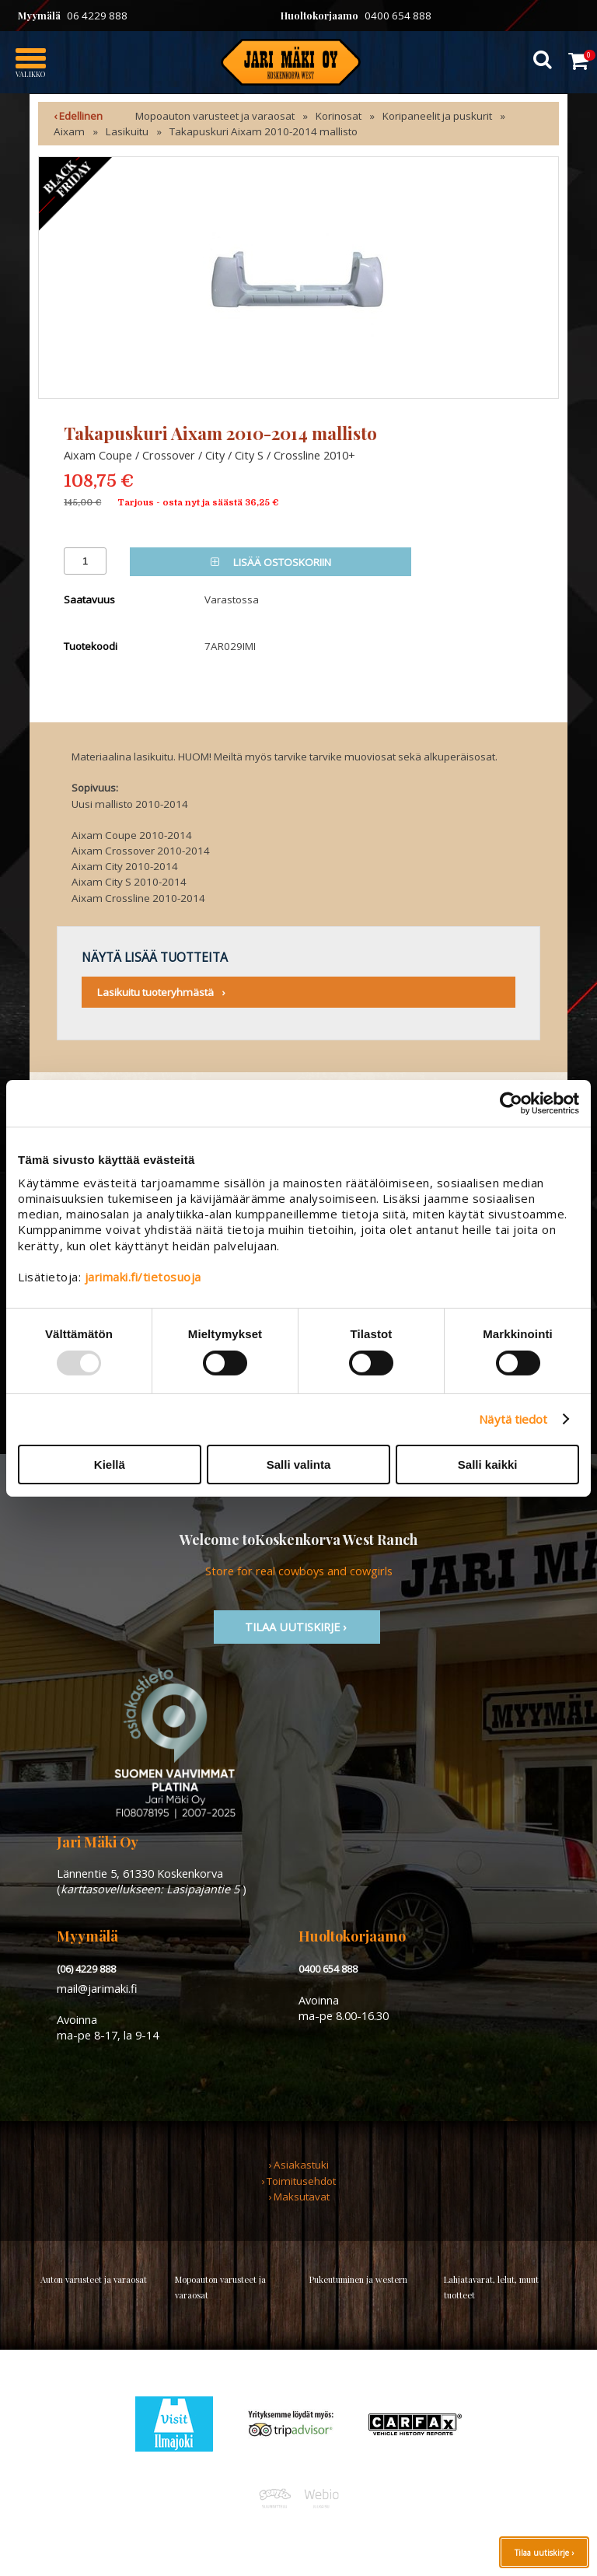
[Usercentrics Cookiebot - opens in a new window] (511, 1102)
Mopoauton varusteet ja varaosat (215, 116)
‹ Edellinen (78, 116)
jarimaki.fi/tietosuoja (143, 1277)
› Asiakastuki (298, 2165)
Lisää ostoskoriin (271, 562)
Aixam (69, 131)
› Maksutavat (299, 2197)
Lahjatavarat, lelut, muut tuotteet (491, 2287)
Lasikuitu (127, 131)
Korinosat (338, 116)
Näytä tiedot (513, 1419)
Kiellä (109, 1464)
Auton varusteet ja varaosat (93, 2279)
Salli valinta (299, 1464)
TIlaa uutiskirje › (297, 1626)
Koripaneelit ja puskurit (437, 116)
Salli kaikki (488, 1464)
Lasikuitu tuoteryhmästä (155, 992)
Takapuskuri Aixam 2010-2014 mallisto (263, 131)
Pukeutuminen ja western (358, 2279)
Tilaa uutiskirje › (544, 2552)
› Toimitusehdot (298, 2181)
